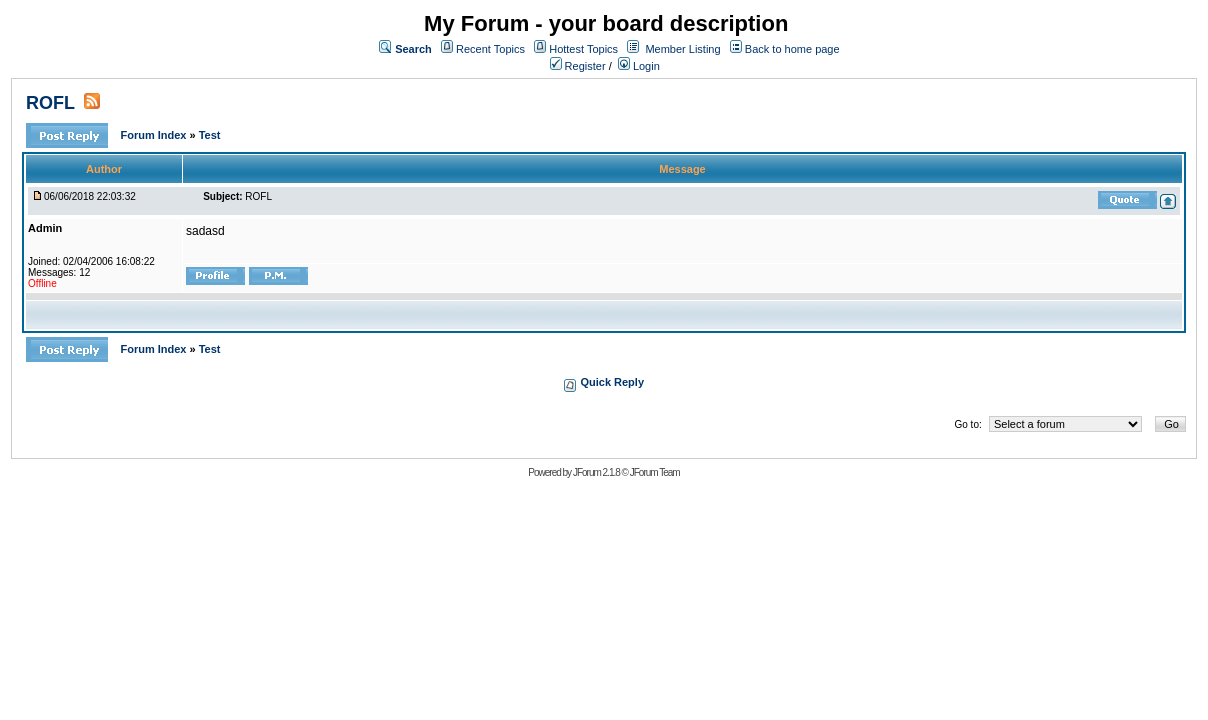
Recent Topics (490, 49)
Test (210, 135)
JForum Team (655, 472)
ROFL (50, 103)
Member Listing (682, 49)
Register (578, 66)
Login (639, 66)
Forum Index (154, 135)
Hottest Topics (583, 49)
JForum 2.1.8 (596, 472)
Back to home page (792, 49)
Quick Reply (612, 382)
